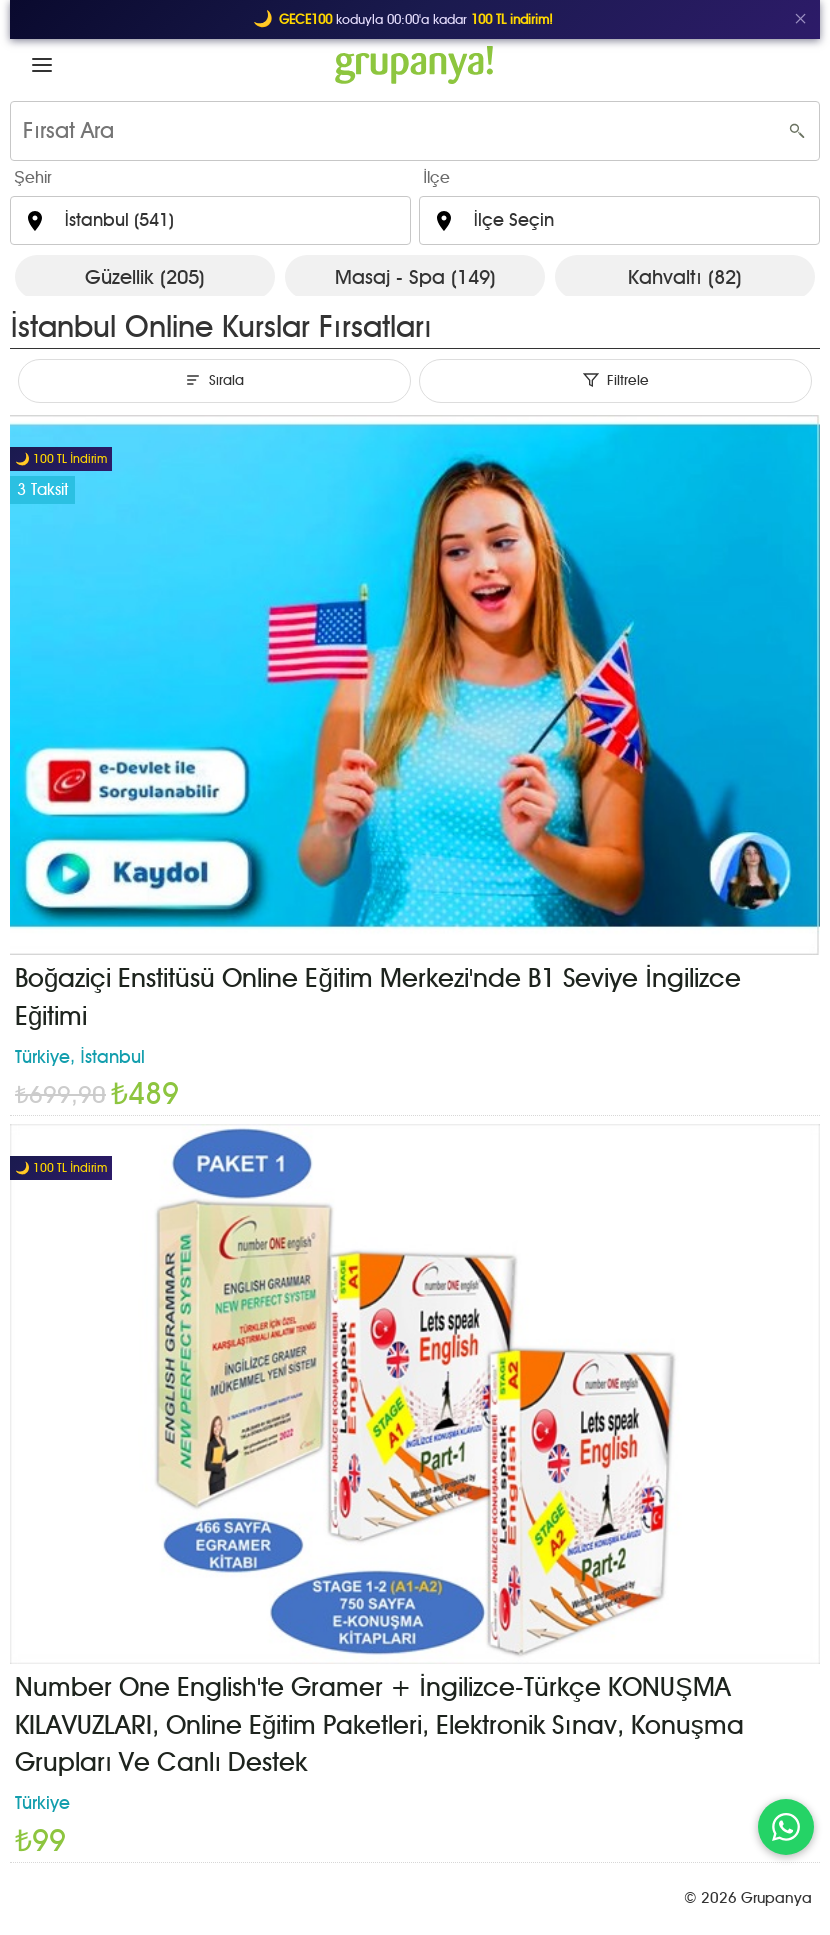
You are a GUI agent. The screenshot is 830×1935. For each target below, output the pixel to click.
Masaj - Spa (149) (415, 277)
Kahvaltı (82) (685, 277)
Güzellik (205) (145, 277)
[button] (42, 65)
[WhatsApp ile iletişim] (786, 1827)
